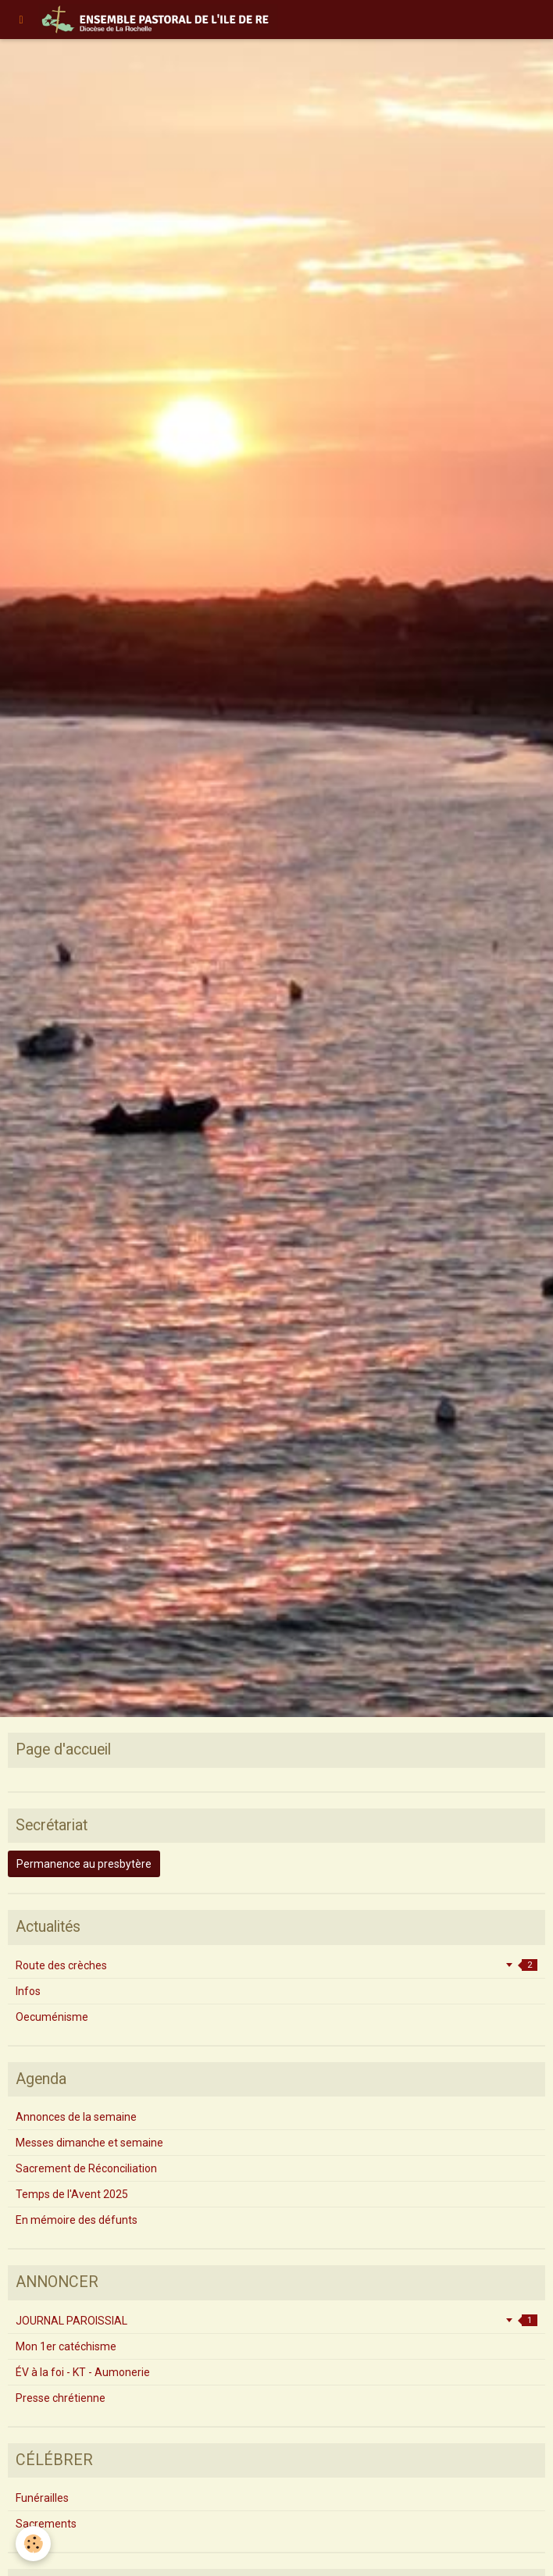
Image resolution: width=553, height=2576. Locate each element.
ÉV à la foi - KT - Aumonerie (83, 2372)
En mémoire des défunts (76, 2220)
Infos (28, 1991)
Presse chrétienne (60, 2398)
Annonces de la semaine (76, 2117)
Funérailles (42, 2498)
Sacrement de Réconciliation (86, 2168)
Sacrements (46, 2523)
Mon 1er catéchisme (66, 2346)
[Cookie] (33, 2543)
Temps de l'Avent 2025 (72, 2194)
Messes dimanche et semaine (89, 2142)
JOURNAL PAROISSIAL (276, 2320)
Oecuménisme (52, 2017)
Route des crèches (276, 1965)
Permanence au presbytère (84, 1864)
